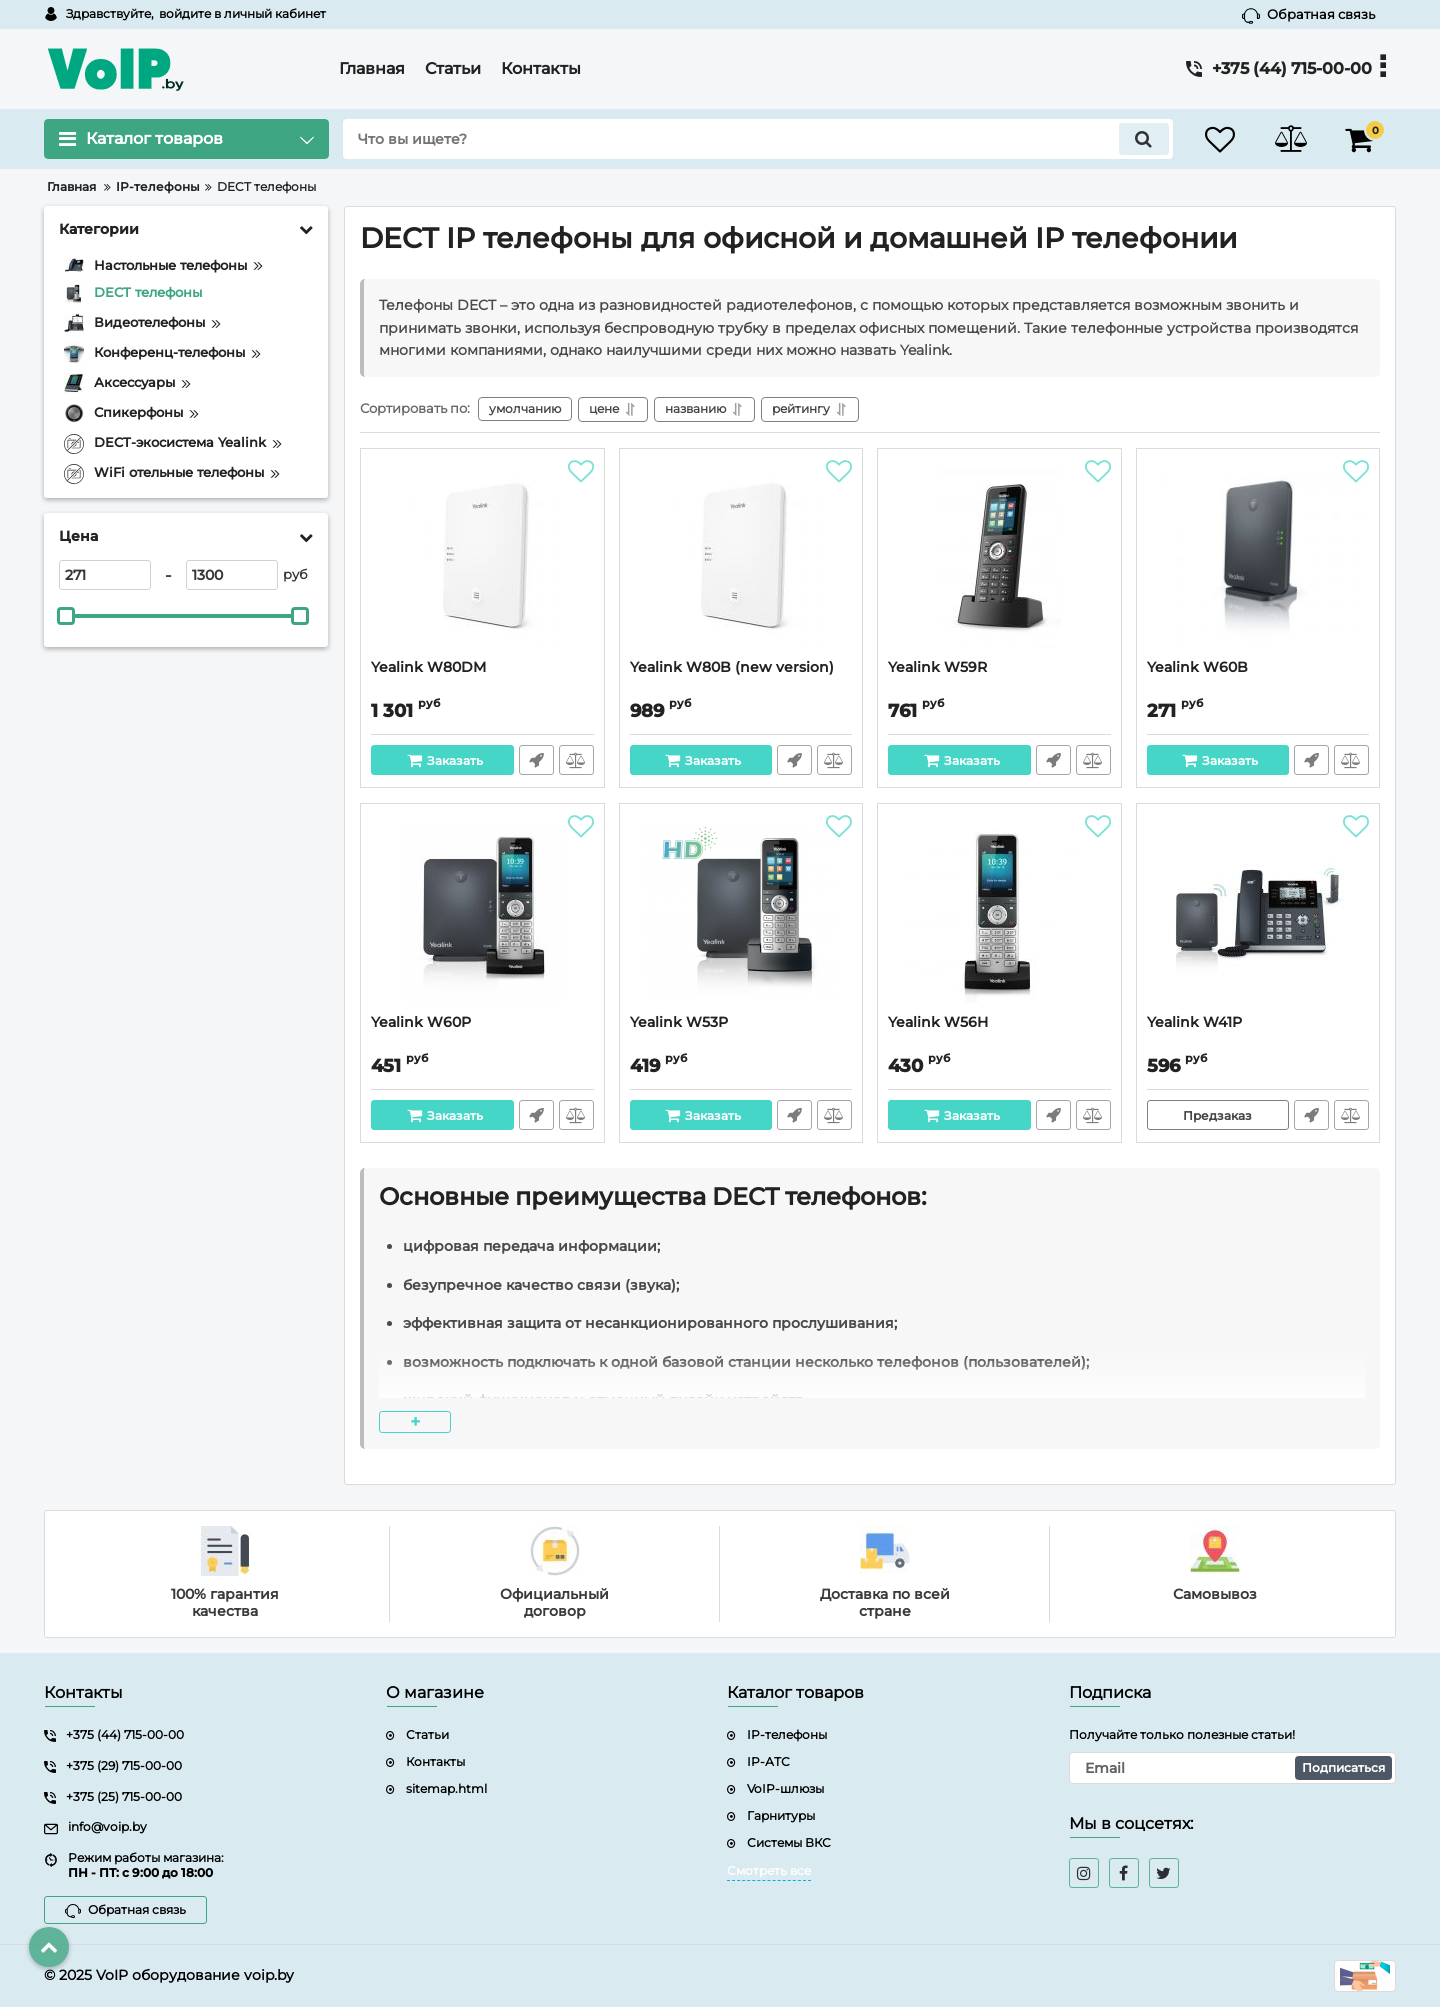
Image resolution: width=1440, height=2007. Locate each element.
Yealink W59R (937, 667)
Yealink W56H (938, 1022)
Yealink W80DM (428, 667)
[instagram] (1084, 1873)
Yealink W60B (1197, 667)
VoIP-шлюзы (785, 1788)
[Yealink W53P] (741, 914)
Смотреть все (769, 1870)
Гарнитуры (781, 1815)
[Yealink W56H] (999, 914)
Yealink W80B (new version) (732, 667)
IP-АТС (768, 1761)
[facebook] (1124, 1873)
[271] (105, 575)
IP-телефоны (787, 1734)
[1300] (232, 575)
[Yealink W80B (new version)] (741, 559)
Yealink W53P (679, 1022)
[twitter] (1164, 1873)
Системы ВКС (789, 1842)
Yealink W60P (421, 1022)
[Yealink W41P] (1258, 914)
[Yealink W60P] (482, 914)
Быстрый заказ (536, 760)
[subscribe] (1233, 1768)
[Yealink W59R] (999, 559)
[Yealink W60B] (1258, 559)
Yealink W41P (1194, 1022)
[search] (757, 139)
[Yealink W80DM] (482, 559)
